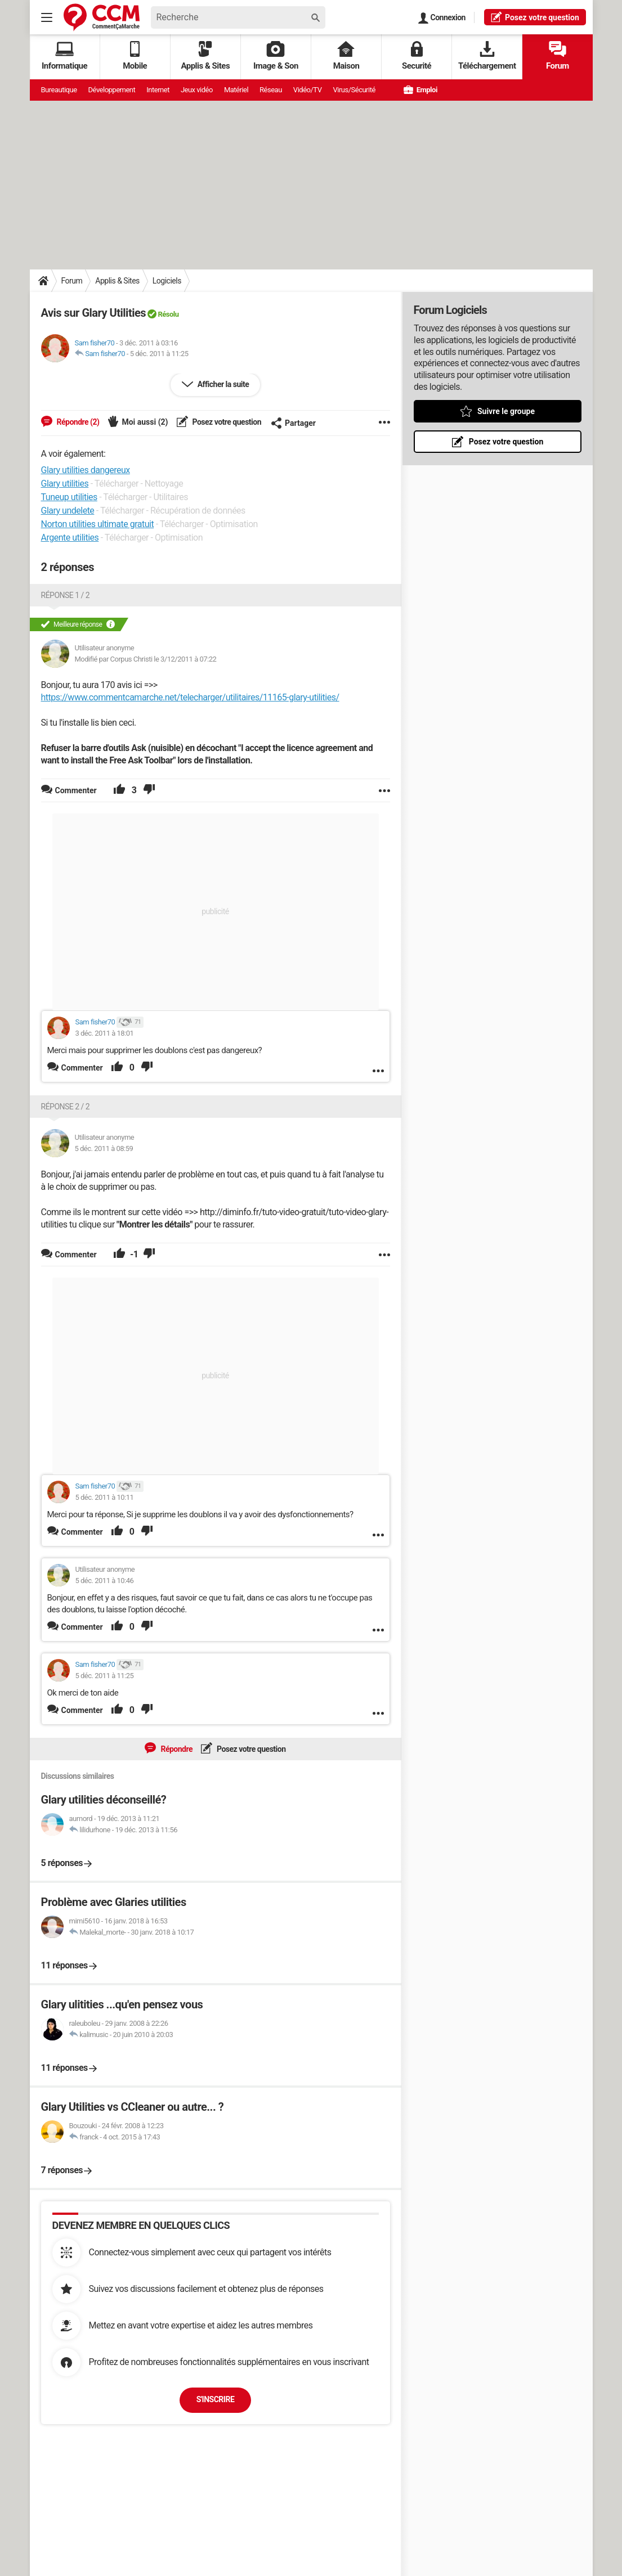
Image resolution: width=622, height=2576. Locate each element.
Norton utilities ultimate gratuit (97, 524)
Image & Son (275, 56)
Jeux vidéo (197, 90)
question (534, 17)
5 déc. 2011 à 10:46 (104, 1580)
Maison (346, 56)
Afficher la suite (222, 384)
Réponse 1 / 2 (65, 595)
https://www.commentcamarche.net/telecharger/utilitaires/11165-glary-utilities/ (190, 697)
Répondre (176, 1749)
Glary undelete (68, 510)
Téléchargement (487, 56)
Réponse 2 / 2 (65, 1106)
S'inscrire (215, 2399)
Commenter (82, 1067)
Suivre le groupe (505, 411)
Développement (112, 90)
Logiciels (167, 280)
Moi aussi (145, 421)
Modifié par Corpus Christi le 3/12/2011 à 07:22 (146, 659)
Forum (557, 56)
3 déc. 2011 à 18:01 (104, 1033)
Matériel (236, 90)
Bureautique (59, 90)
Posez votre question (226, 421)
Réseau (270, 90)
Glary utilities (65, 483)
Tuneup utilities (69, 497)
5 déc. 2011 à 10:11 (104, 1497)
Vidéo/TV (307, 90)
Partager (293, 423)
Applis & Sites (205, 56)
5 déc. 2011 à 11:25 (159, 353)
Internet (157, 90)
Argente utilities (70, 537)
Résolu (168, 314)
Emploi (420, 90)
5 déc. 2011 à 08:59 (104, 1148)
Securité (416, 56)
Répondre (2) (77, 421)
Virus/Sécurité (354, 90)
